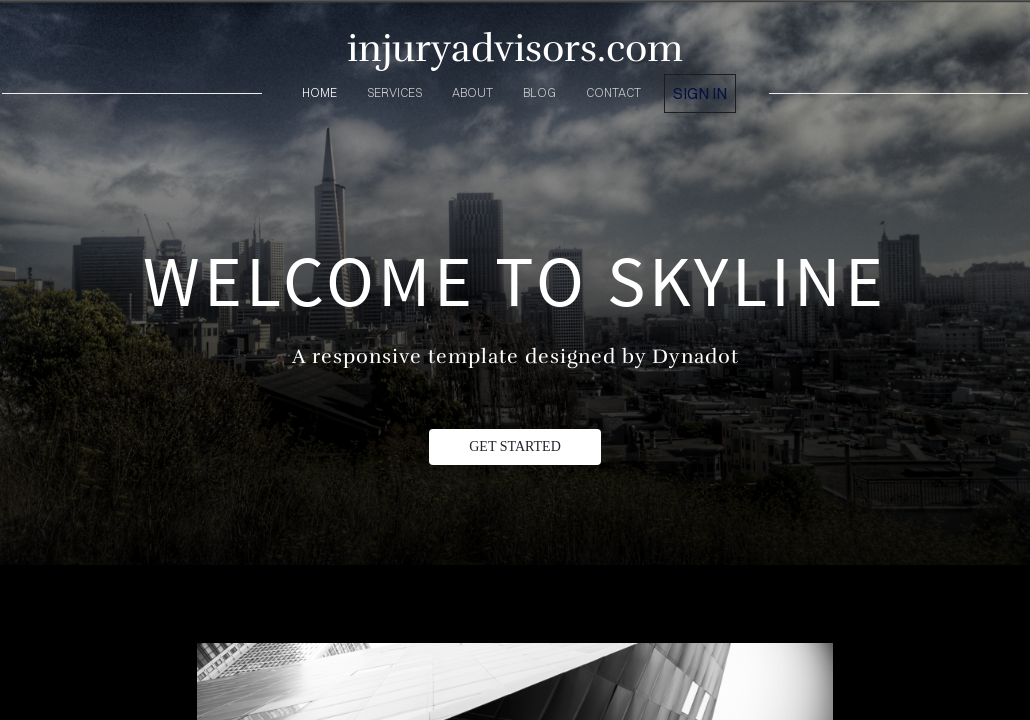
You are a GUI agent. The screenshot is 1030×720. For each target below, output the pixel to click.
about (472, 92)
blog (539, 92)
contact (613, 92)
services (394, 92)
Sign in (700, 93)
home (319, 92)
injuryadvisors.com (515, 48)
